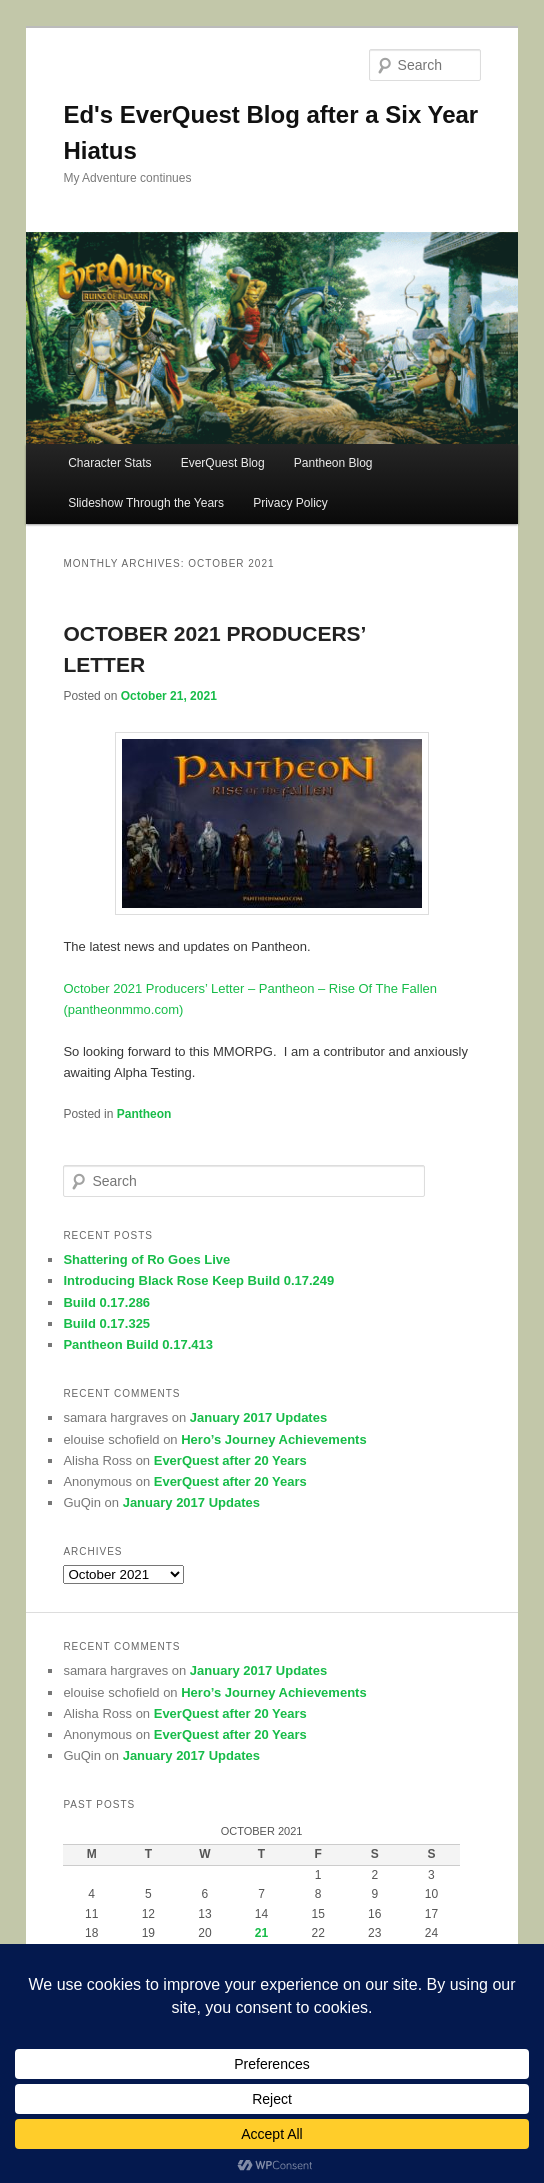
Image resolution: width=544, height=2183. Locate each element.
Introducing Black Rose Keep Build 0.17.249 (198, 1280)
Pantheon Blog (333, 463)
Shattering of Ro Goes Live (146, 1259)
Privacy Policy (290, 503)
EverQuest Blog (223, 463)
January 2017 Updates (258, 1417)
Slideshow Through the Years (146, 503)
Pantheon (144, 1114)
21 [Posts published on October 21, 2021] (261, 1933)
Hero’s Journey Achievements (273, 1439)
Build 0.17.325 (106, 1323)
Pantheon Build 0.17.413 (138, 1344)
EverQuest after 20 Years (230, 1460)
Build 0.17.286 (106, 1302)
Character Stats (109, 463)
